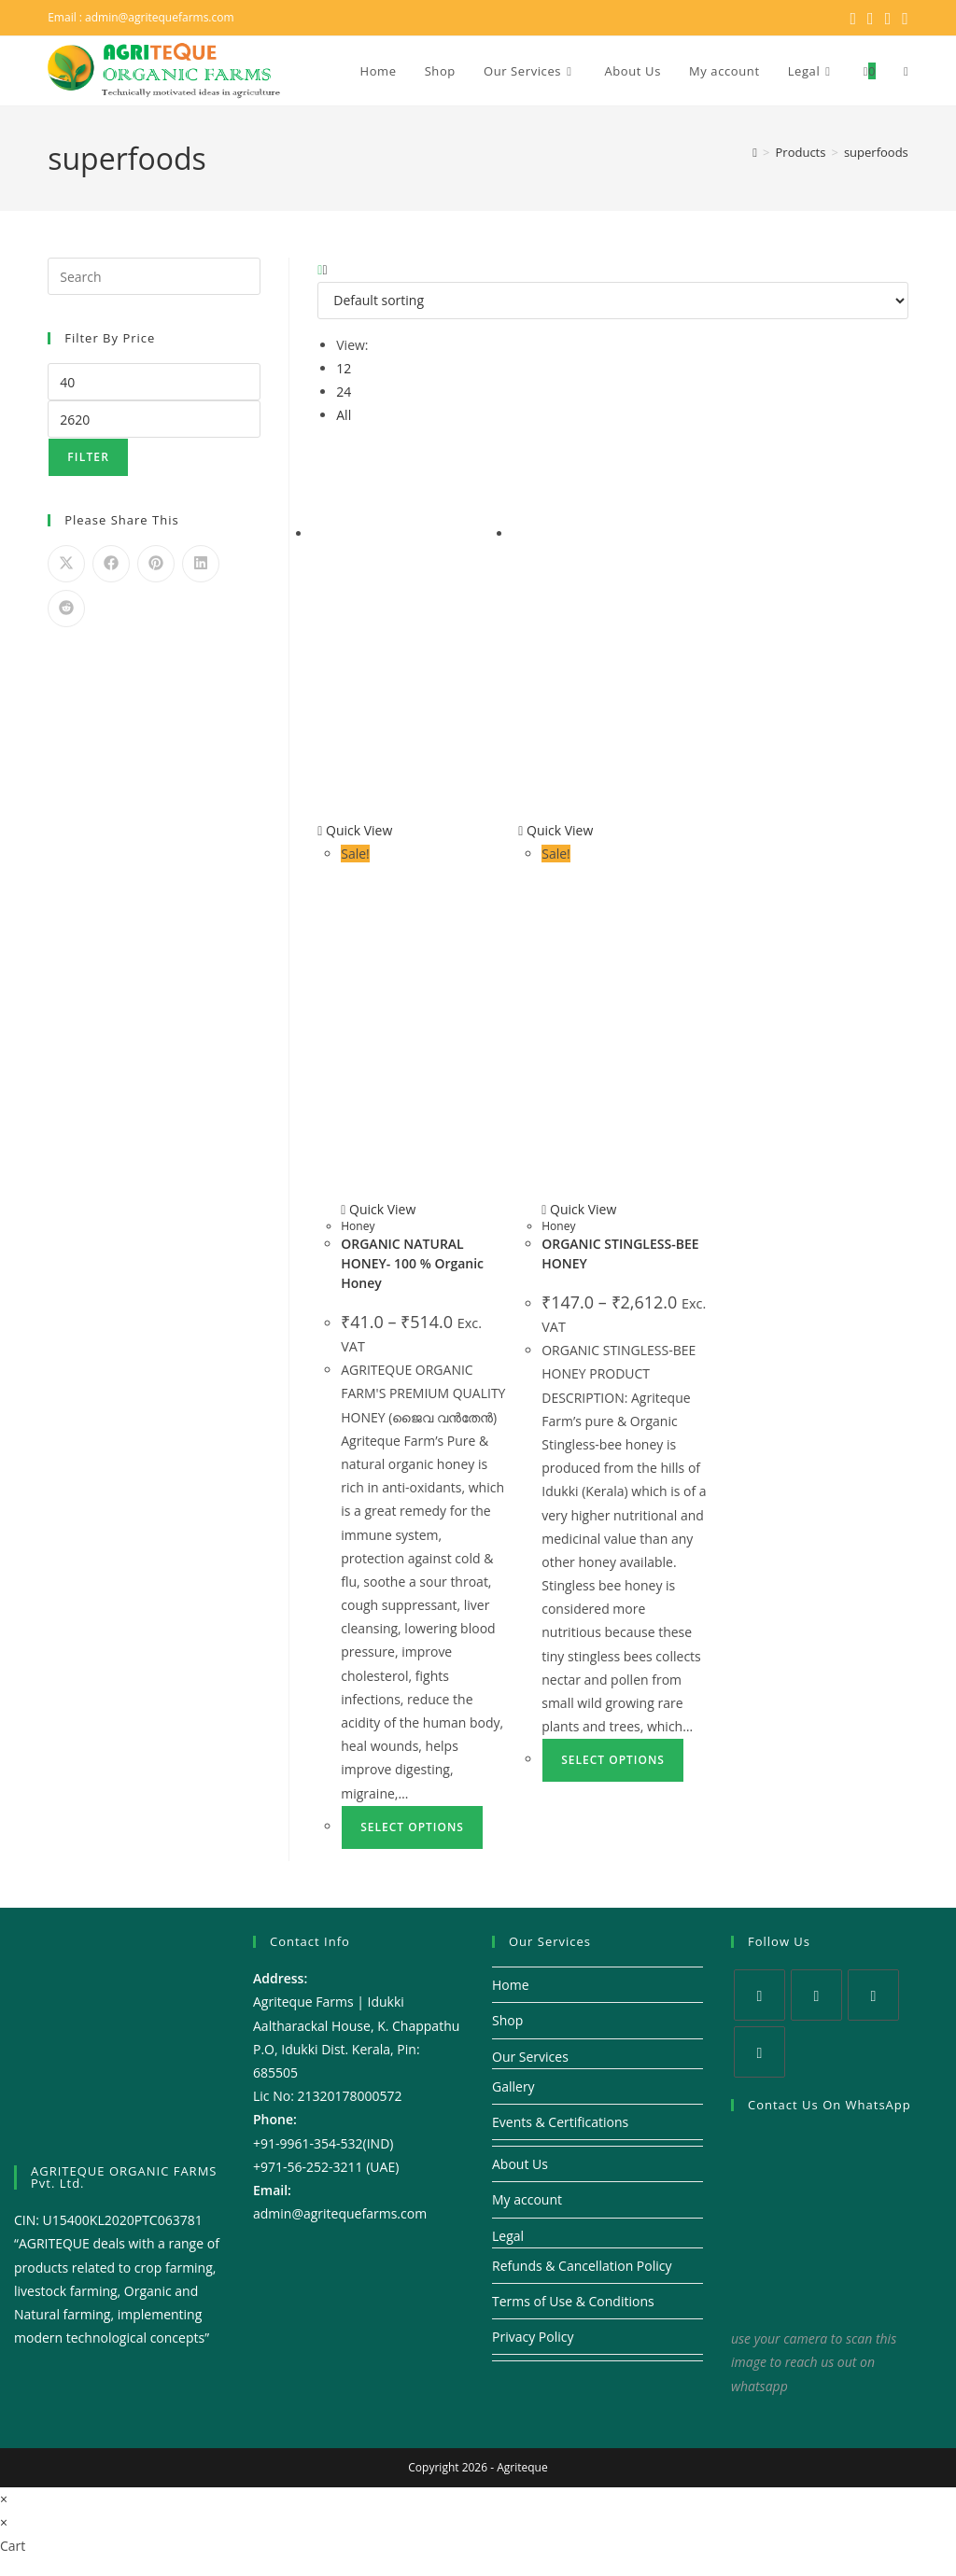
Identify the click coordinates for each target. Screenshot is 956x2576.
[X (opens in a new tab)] (853, 17)
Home (510, 1985)
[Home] (754, 152)
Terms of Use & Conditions (573, 2301)
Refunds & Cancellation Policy (582, 2266)
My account (527, 2199)
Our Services (530, 2056)
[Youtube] (759, 2052)
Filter (88, 457)
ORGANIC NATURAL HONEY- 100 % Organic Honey (412, 1263)
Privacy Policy (532, 2336)
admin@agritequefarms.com (159, 17)
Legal (508, 2236)
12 (343, 368)
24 (343, 391)
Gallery (513, 2086)
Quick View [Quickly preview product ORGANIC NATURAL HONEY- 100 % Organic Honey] (354, 830)
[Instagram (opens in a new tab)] (888, 17)
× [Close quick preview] (3, 2499)
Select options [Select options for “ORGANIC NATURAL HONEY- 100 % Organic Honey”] (412, 1827)
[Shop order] (612, 300)
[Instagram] (873, 1995)
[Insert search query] (154, 276)
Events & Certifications (560, 2122)
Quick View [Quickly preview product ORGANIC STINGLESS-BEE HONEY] (555, 830)
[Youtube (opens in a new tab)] (902, 17)
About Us (520, 2164)
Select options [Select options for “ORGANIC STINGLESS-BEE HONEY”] (613, 1760)
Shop (507, 2020)
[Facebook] (816, 1995)
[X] (759, 1995)
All (343, 415)
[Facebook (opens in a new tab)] (870, 17)
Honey (357, 1226)
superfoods (876, 152)
